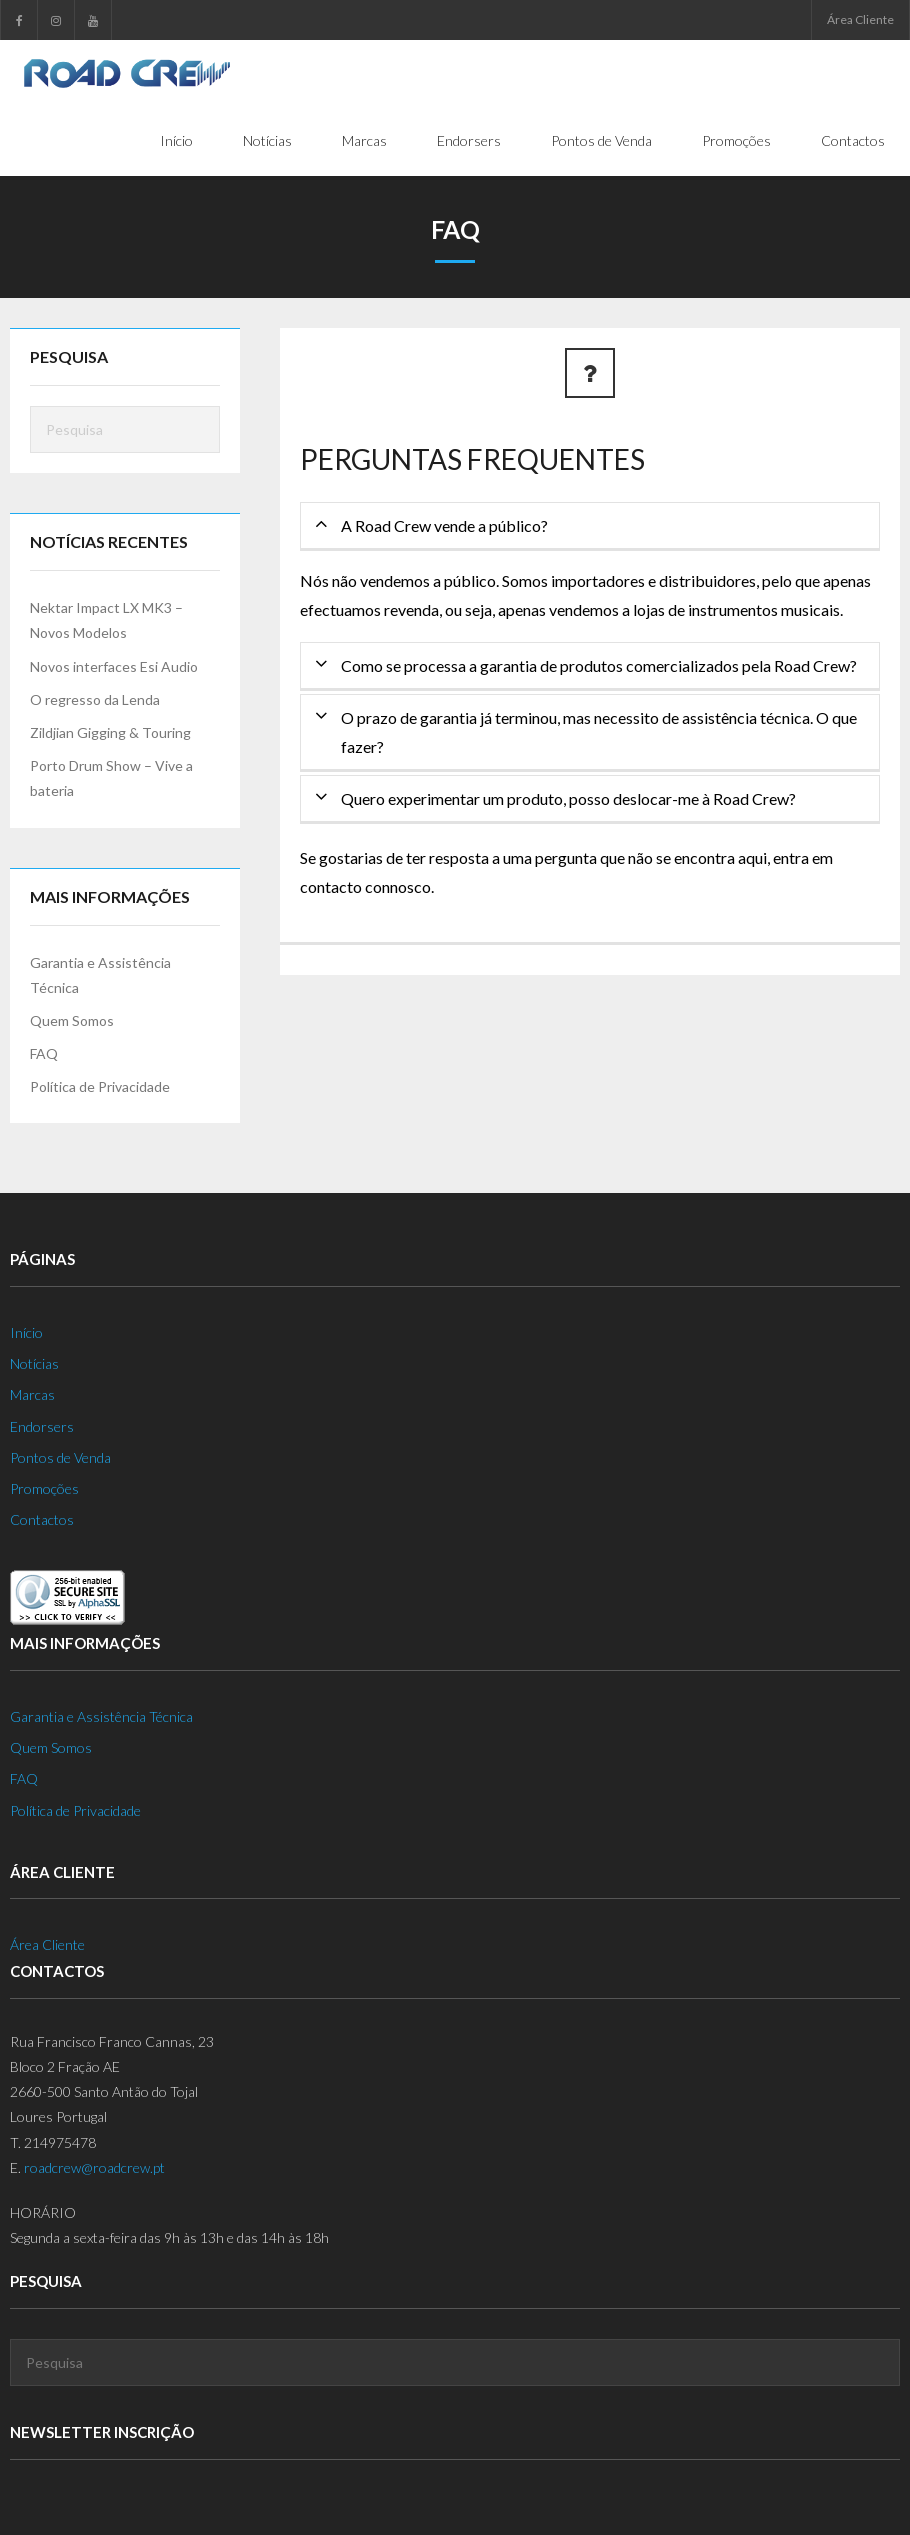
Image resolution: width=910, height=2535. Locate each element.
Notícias (34, 1364)
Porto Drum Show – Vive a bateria (111, 779)
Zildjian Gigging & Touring (110, 733)
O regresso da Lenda (95, 700)
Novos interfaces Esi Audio (114, 666)
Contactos (42, 1520)
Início (26, 1333)
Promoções (44, 1489)
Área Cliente (860, 19)
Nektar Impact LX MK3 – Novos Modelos (106, 621)
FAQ (44, 1054)
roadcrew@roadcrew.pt (94, 2168)
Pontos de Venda (60, 1457)
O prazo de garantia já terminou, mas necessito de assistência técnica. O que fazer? (599, 733)
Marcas (32, 1395)
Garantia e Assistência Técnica (100, 975)
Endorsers (42, 1426)
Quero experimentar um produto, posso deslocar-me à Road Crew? (568, 799)
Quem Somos (72, 1021)
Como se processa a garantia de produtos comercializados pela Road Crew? (599, 666)
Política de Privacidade (100, 1087)
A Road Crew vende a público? (444, 526)
